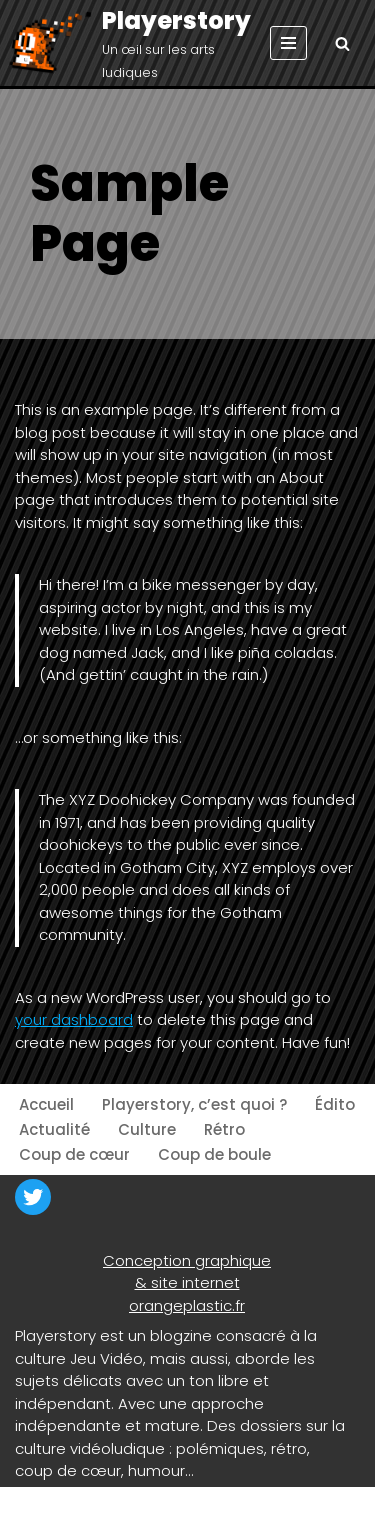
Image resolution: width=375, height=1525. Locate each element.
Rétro (224, 1129)
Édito (335, 1104)
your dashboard (74, 1019)
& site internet (187, 1282)
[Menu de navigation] (288, 43)
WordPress (200, 1505)
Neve (34, 1505)
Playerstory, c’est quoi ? (194, 1104)
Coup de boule (214, 1154)
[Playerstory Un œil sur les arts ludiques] (134, 43)
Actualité (54, 1129)
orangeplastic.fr (187, 1305)
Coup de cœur (74, 1154)
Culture (147, 1129)
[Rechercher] (342, 43)
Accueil (46, 1104)
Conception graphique (187, 1260)
